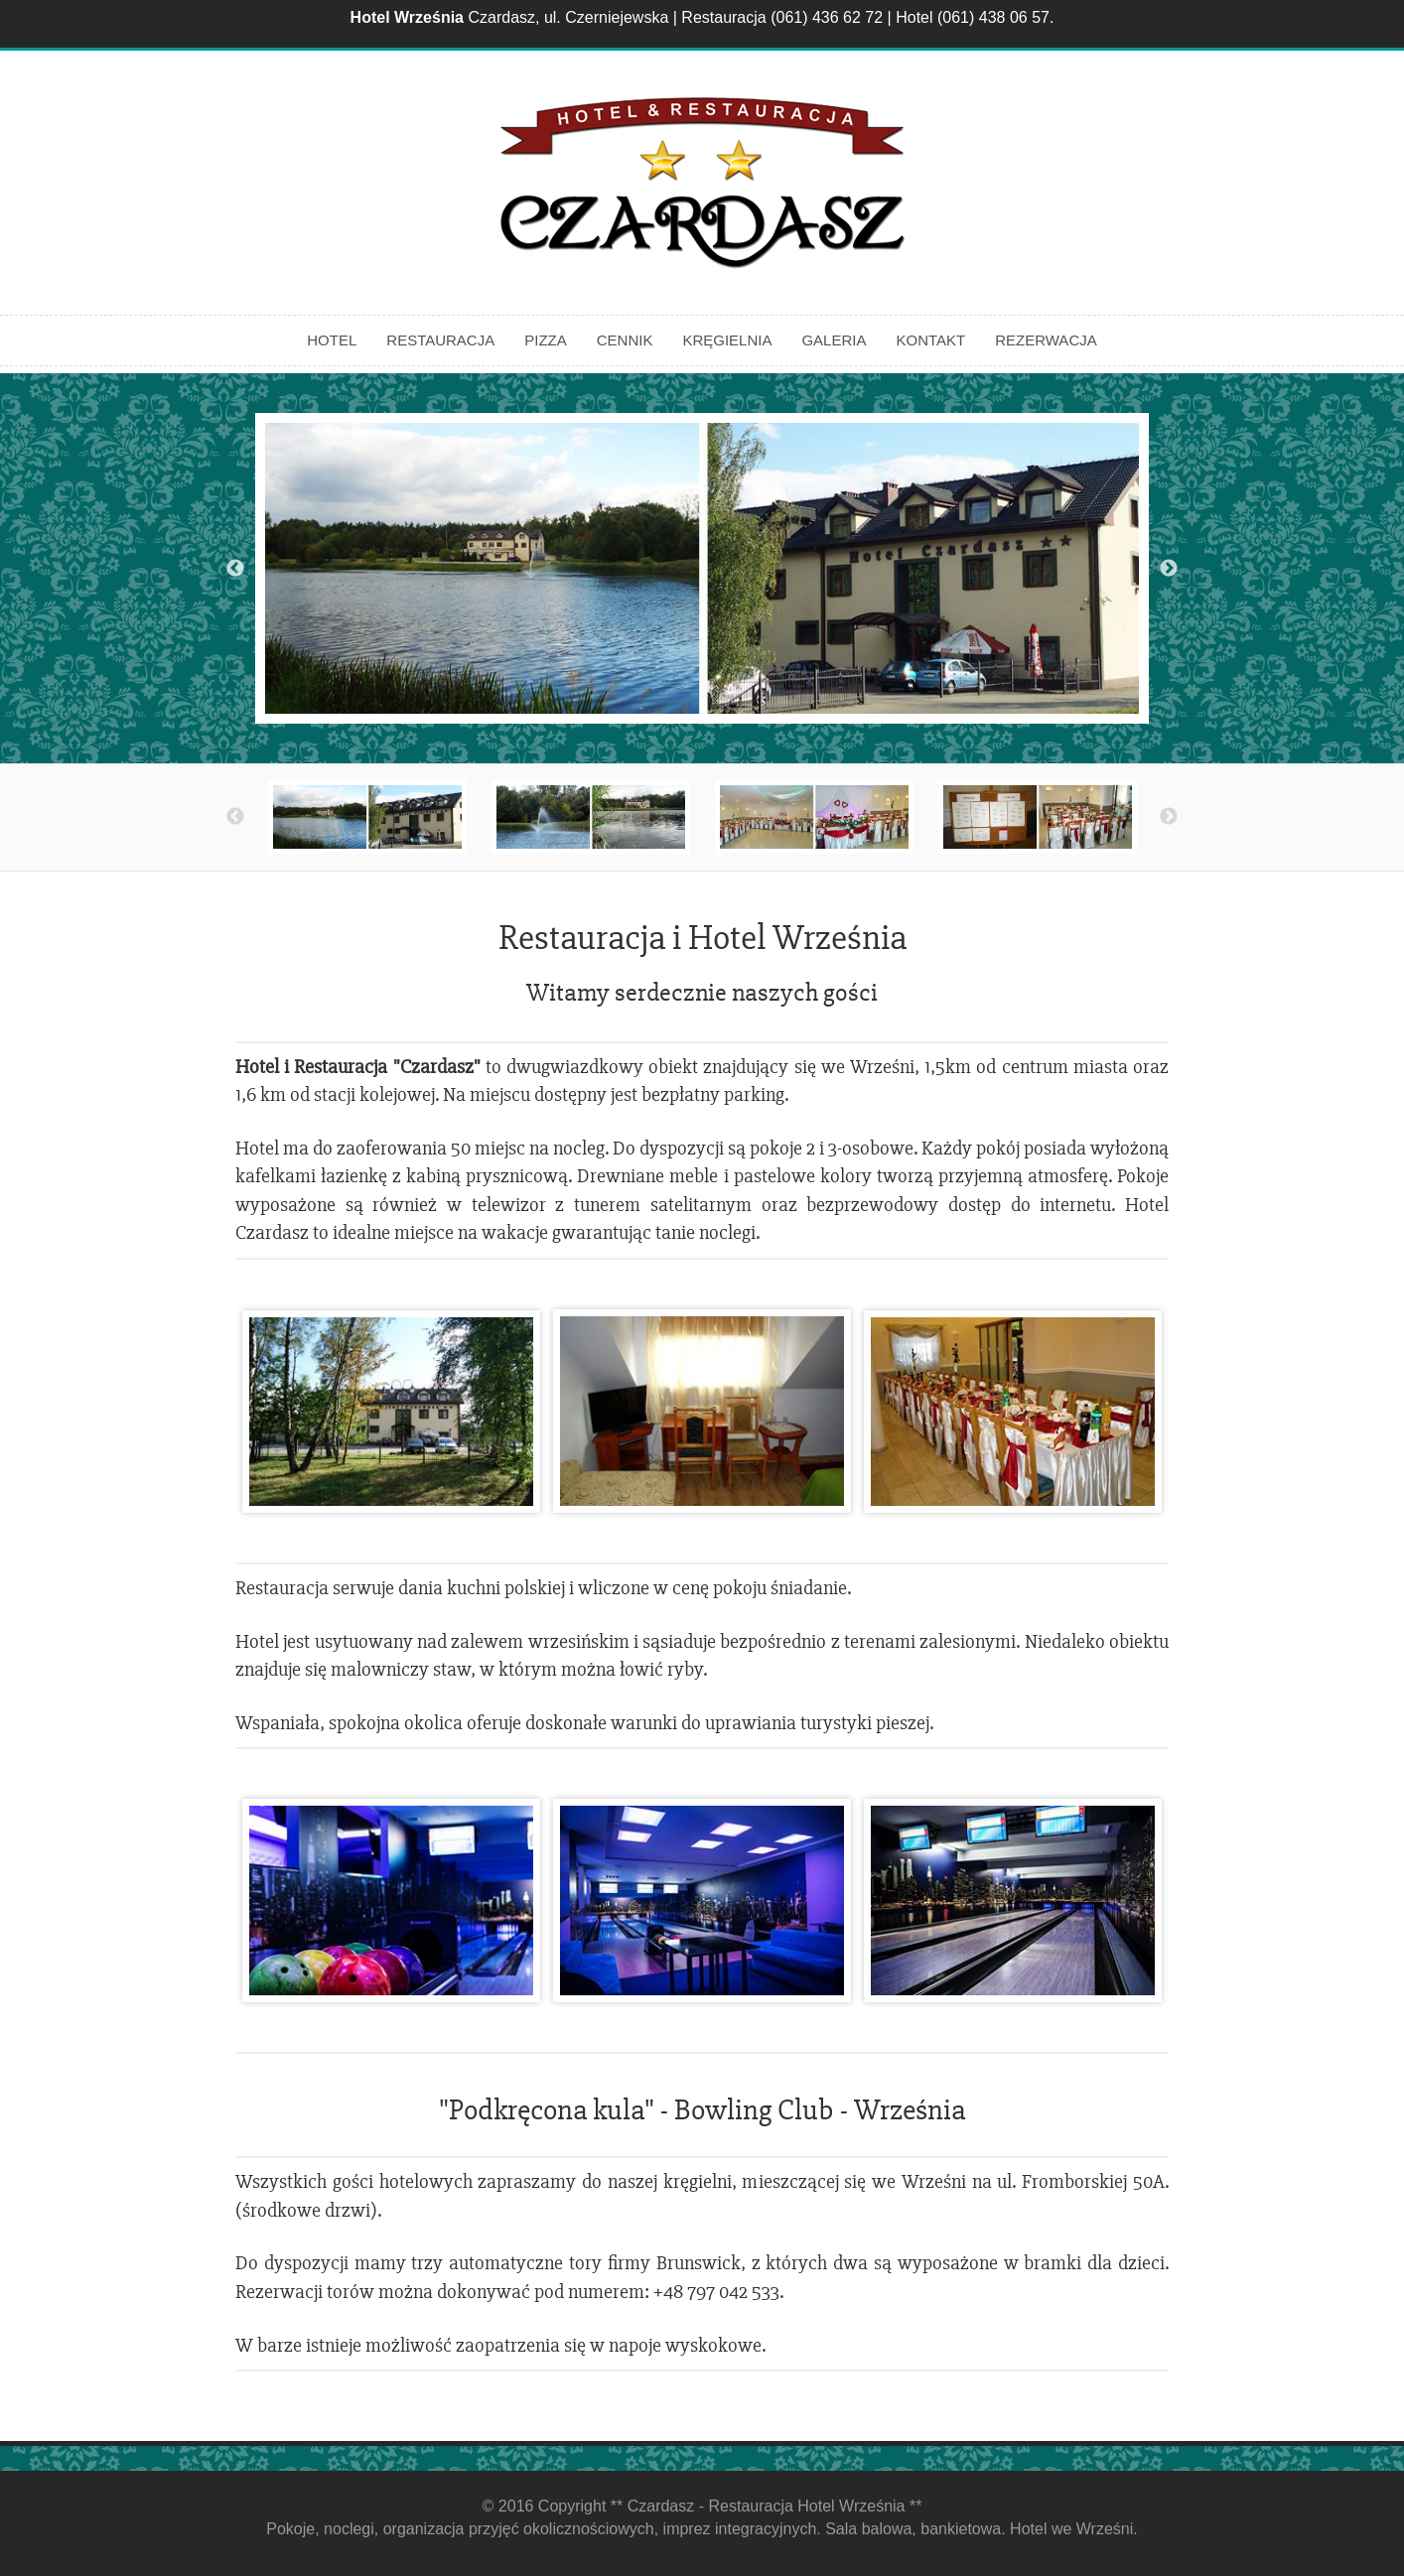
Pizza (545, 340)
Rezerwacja (1046, 340)
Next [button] (1169, 569)
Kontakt (930, 340)
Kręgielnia (727, 340)
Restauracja (440, 340)
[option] (702, 568)
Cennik (625, 340)
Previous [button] (235, 569)
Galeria (833, 340)
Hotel (331, 340)
